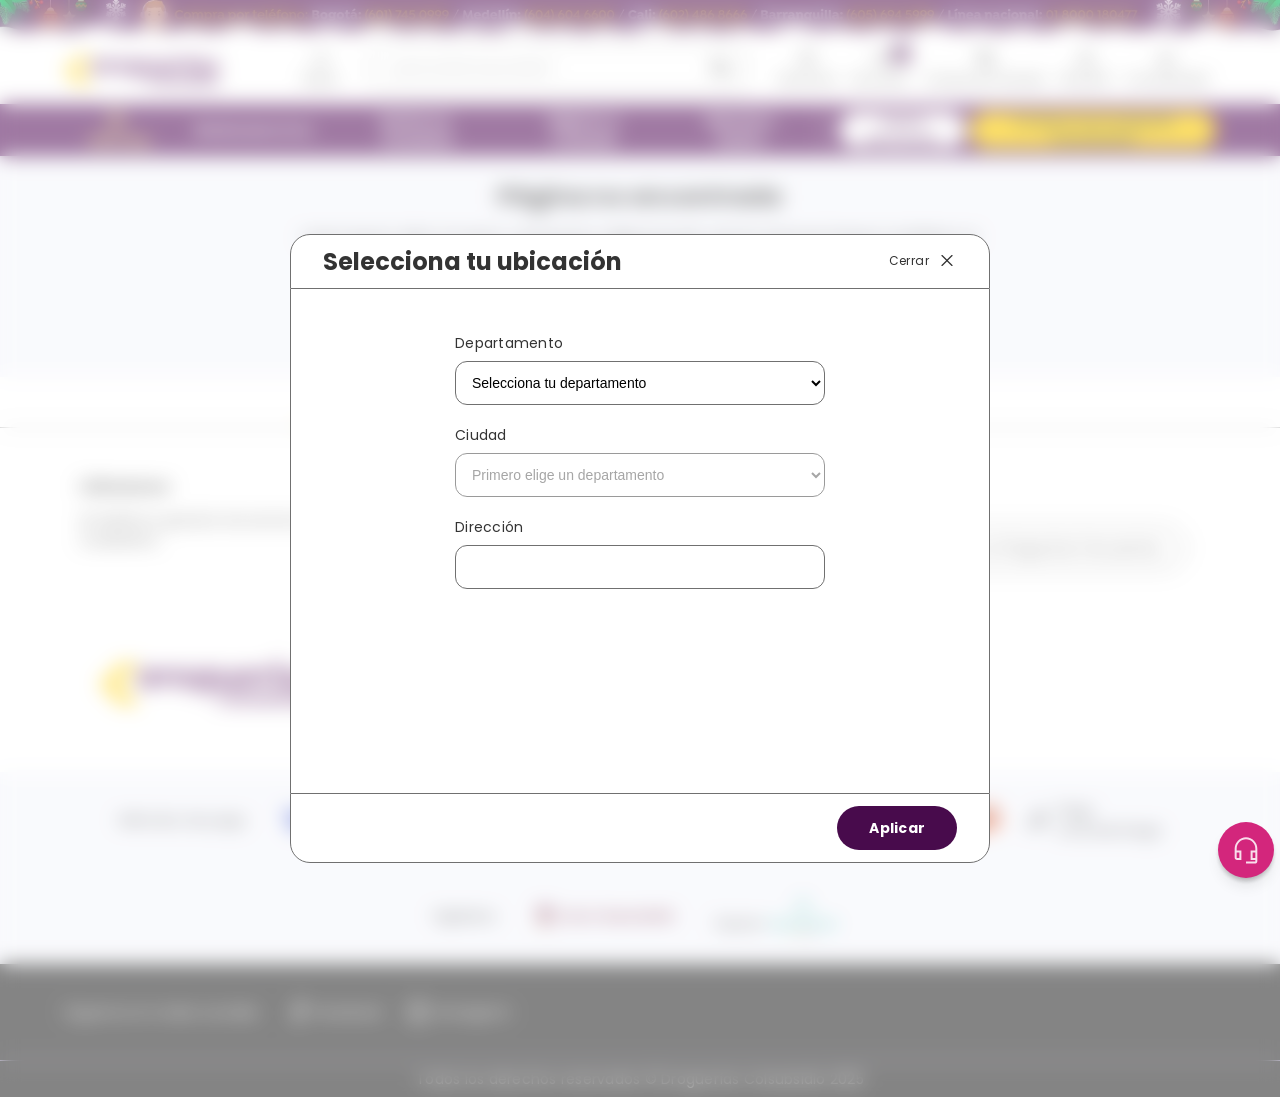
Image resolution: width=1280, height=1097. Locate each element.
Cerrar (923, 261)
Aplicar (897, 828)
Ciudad (481, 435)
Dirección (489, 527)
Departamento (509, 343)
